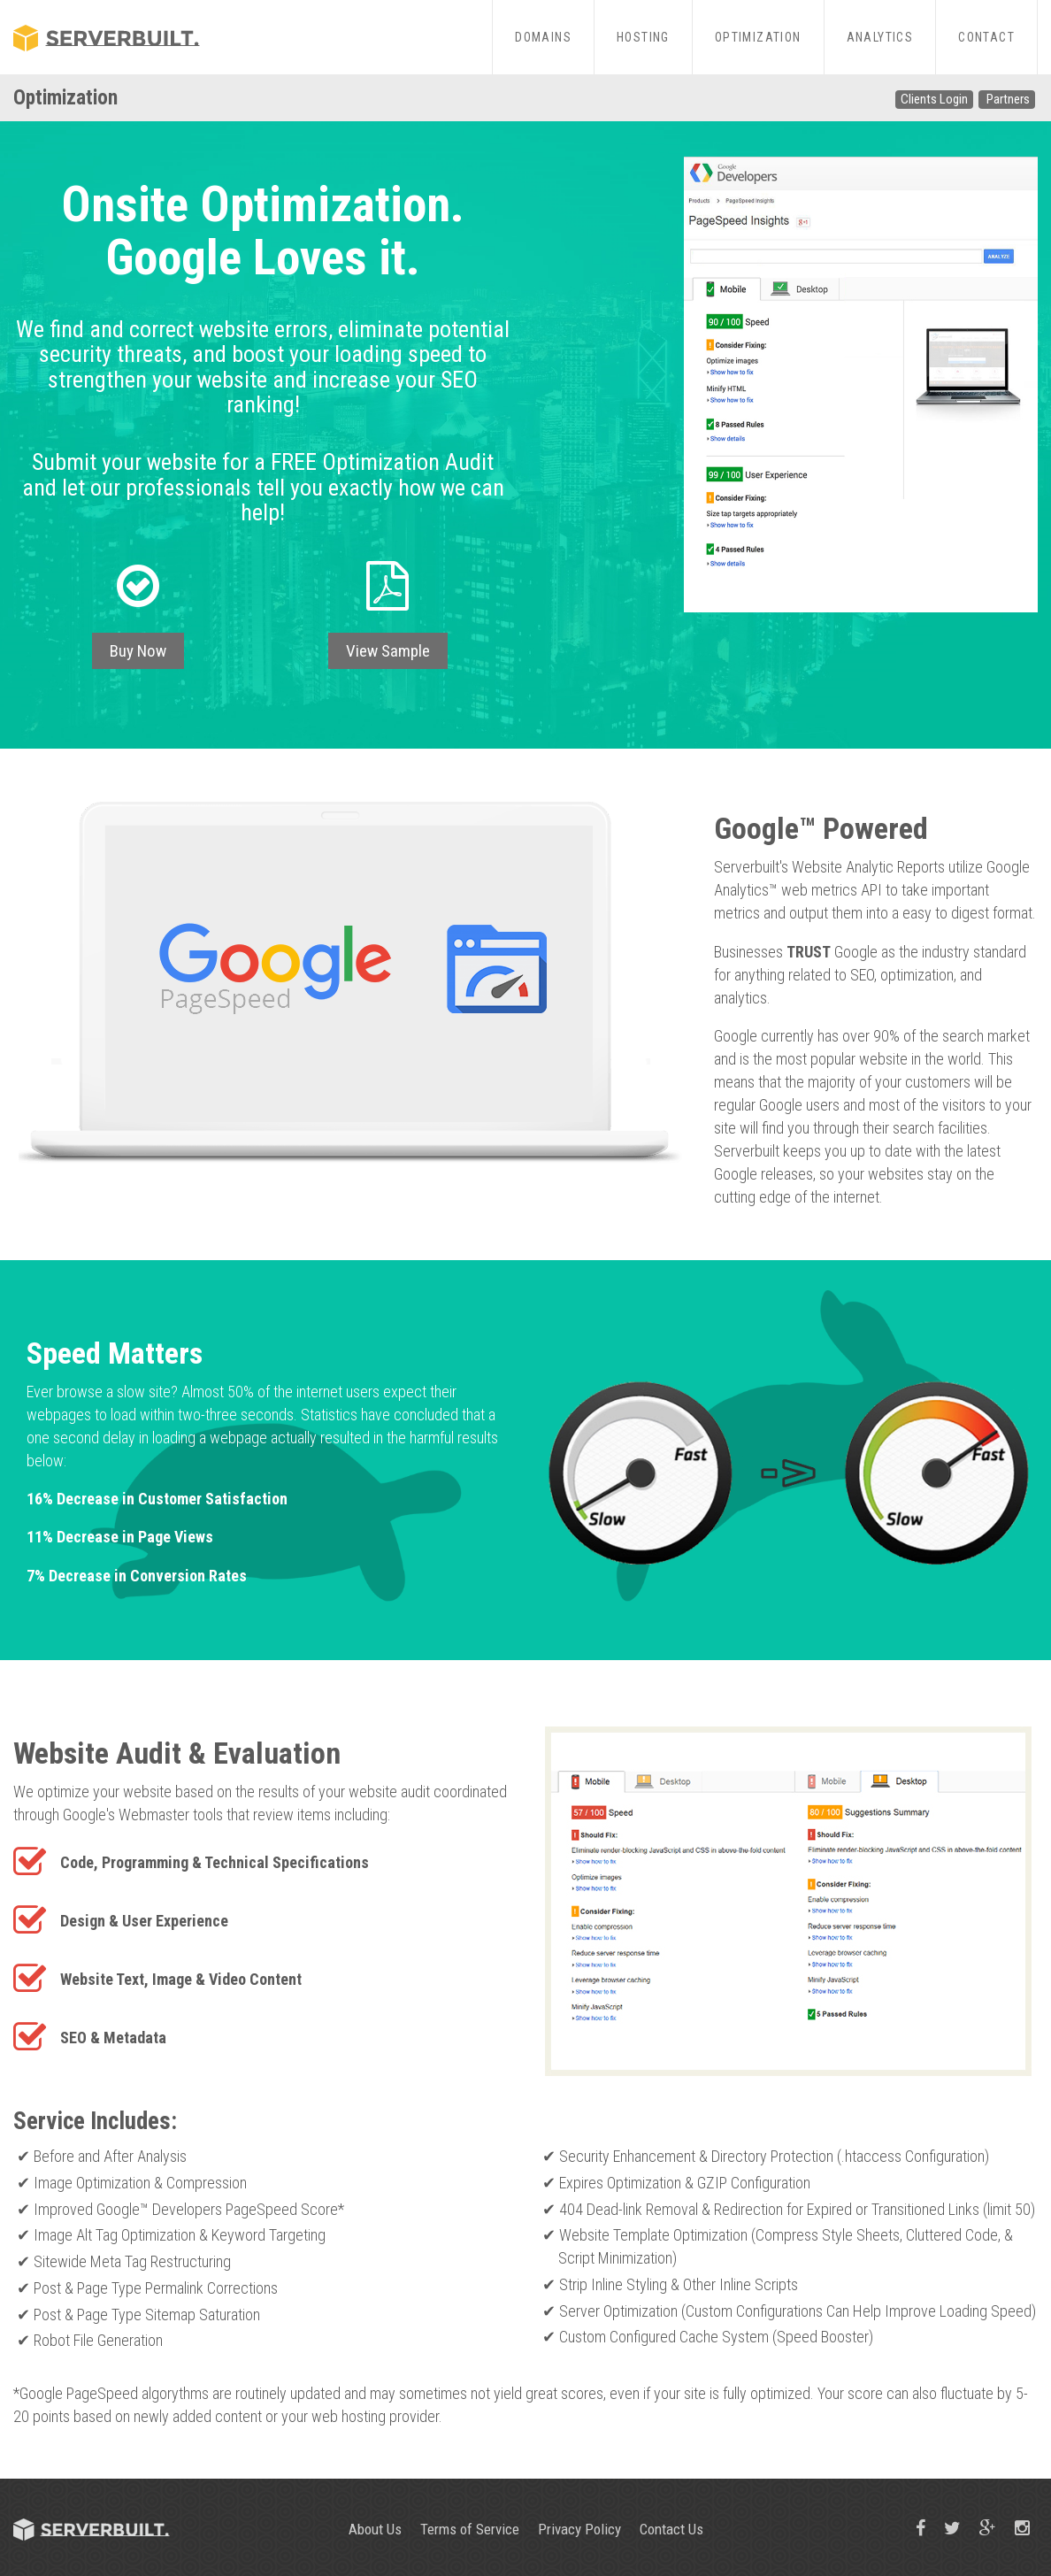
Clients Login (934, 99)
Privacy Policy (579, 2529)
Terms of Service (469, 2529)
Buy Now (138, 651)
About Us (375, 2529)
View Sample (388, 651)
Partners (1008, 99)
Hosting (643, 37)
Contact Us (671, 2529)
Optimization (758, 37)
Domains (543, 37)
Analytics (880, 37)
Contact (986, 37)
